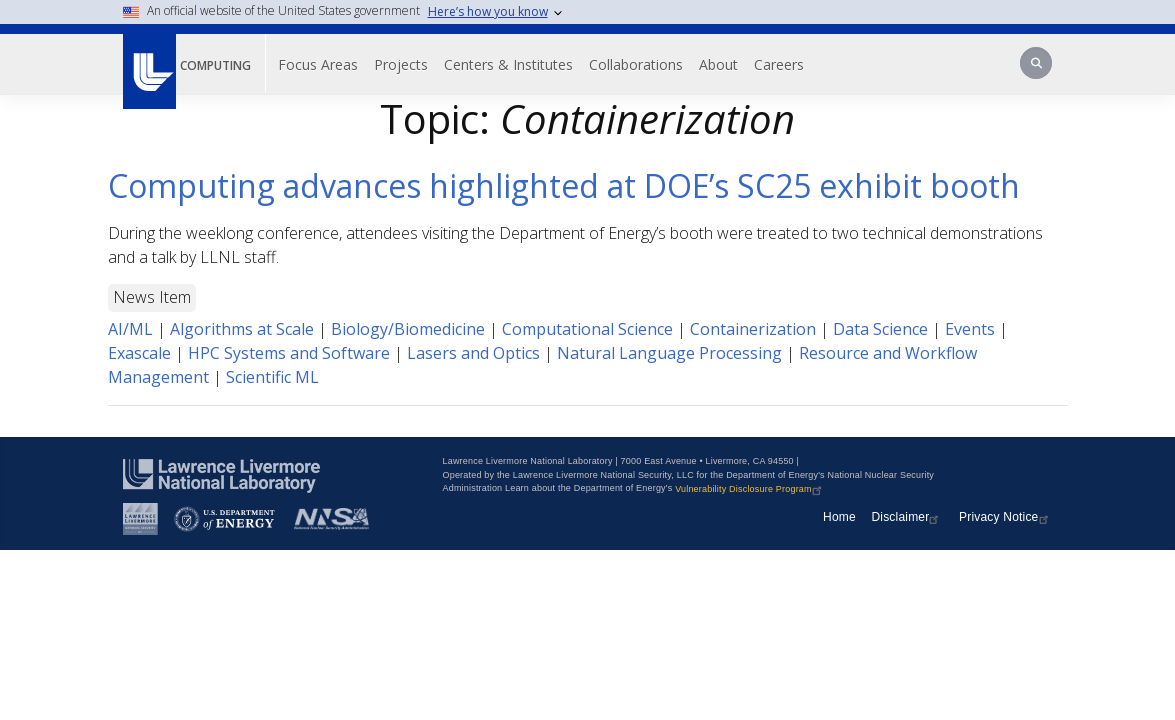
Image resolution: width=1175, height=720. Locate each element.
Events (970, 329)
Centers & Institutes (523, 64)
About (733, 64)
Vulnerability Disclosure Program (750, 489)
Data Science (880, 329)
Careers (794, 64)
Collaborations (651, 64)
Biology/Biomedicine (408, 329)
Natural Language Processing (669, 353)
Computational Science (587, 329)
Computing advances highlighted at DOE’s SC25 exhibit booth (564, 185)
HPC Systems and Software (289, 353)
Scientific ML (272, 377)
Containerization (753, 329)
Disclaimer (907, 517)
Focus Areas (333, 64)
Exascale (139, 353)
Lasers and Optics (473, 353)
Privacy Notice (1006, 517)
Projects (416, 64)
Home (839, 517)
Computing (223, 64)
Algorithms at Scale (242, 329)
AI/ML (130, 329)
